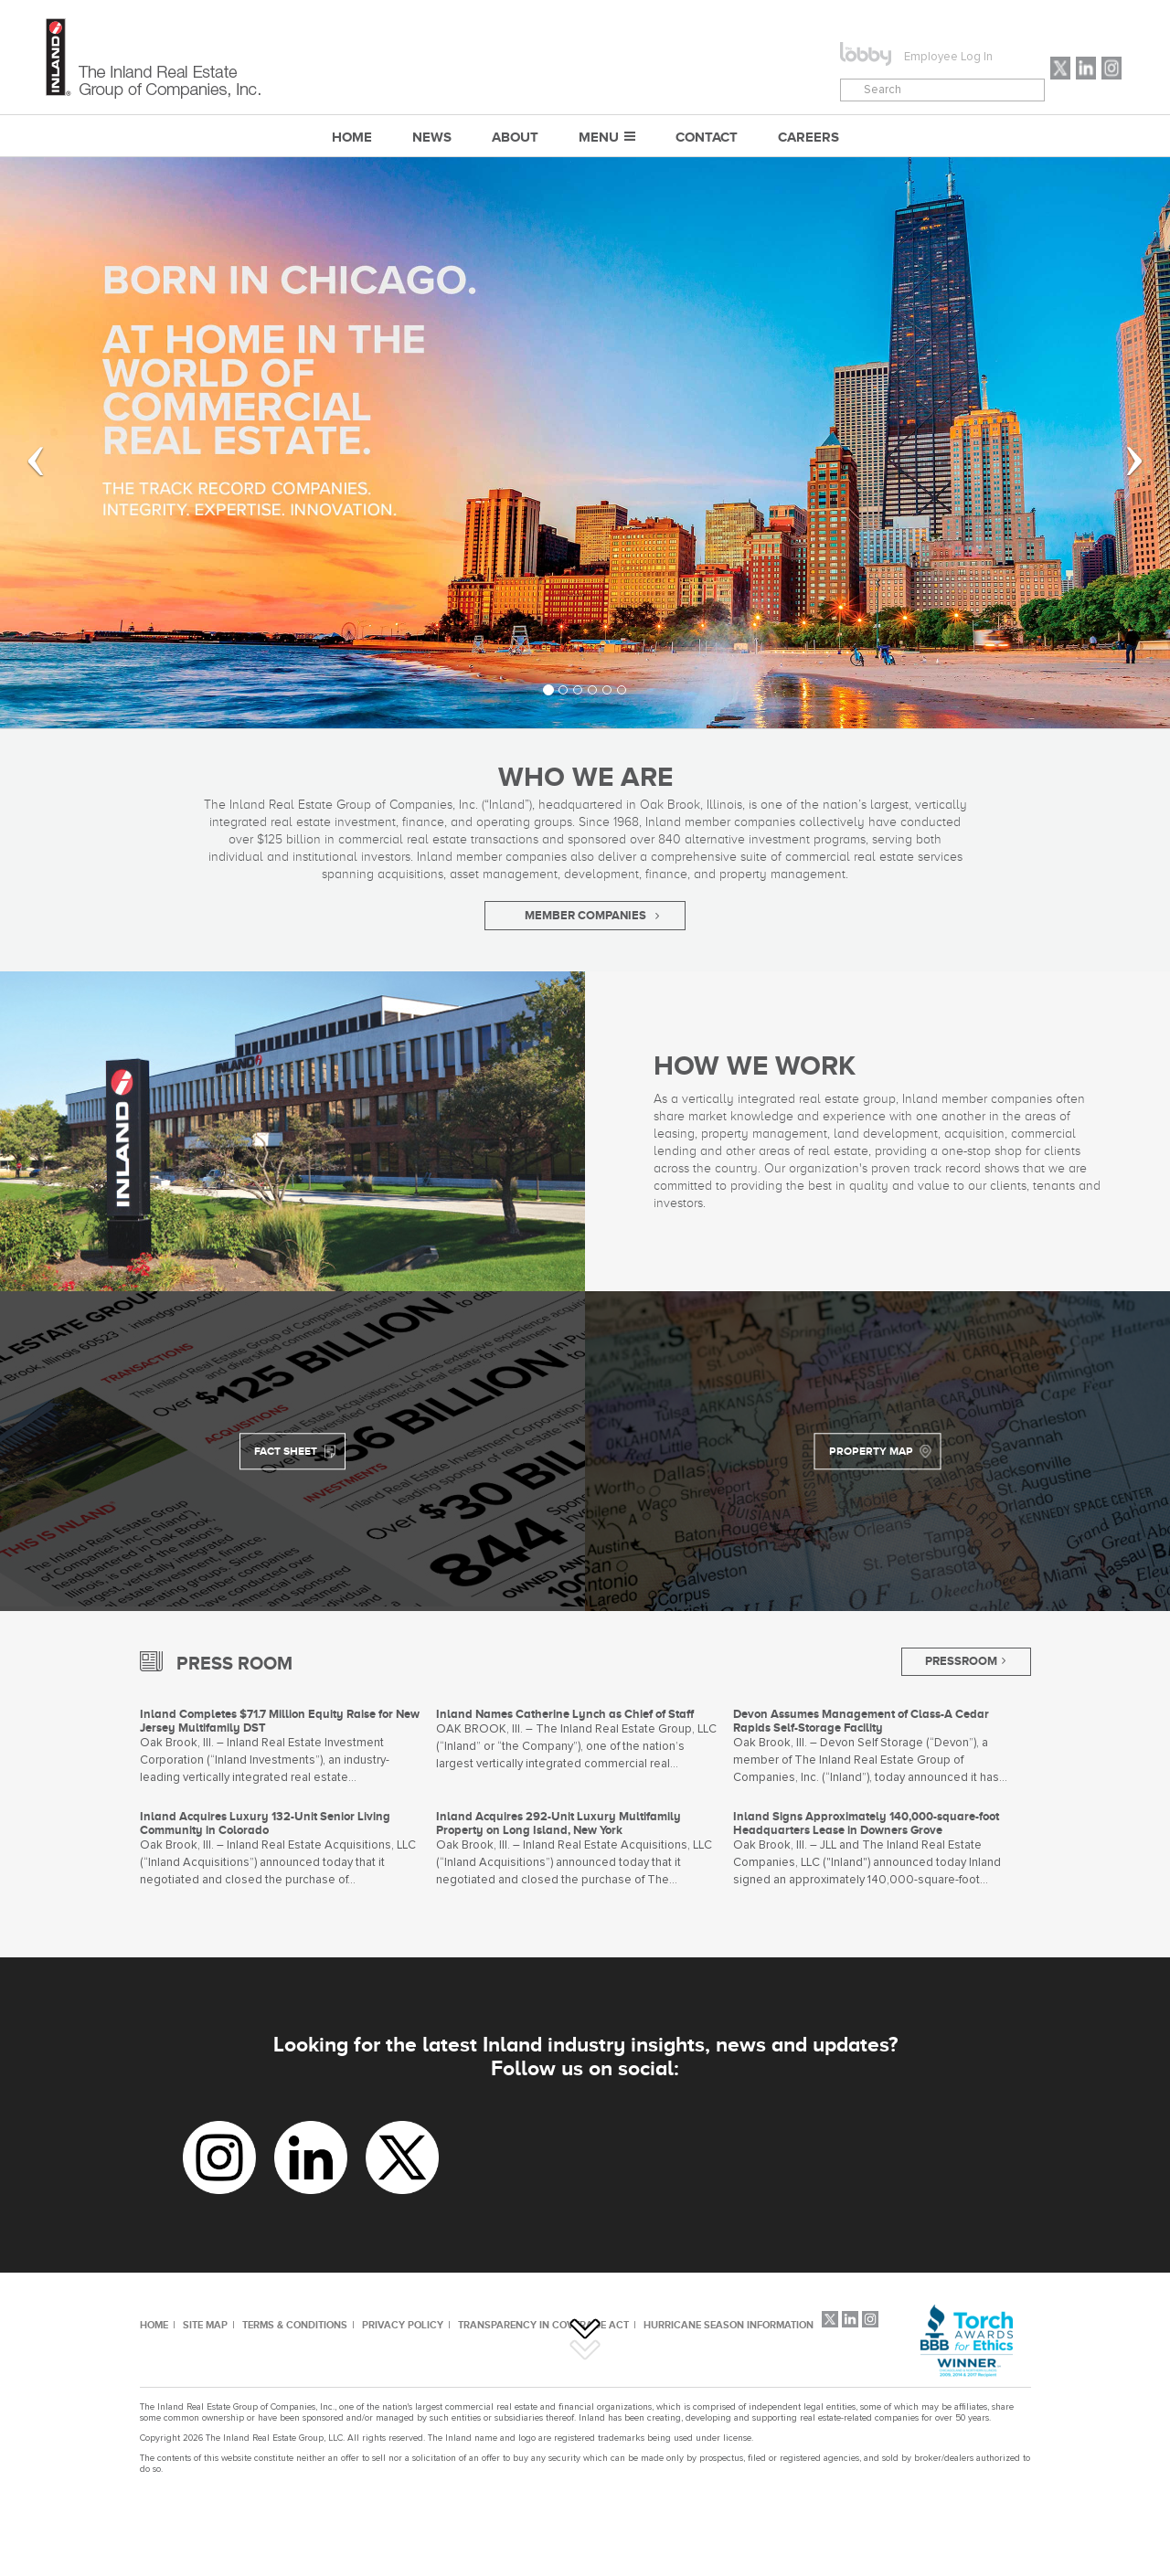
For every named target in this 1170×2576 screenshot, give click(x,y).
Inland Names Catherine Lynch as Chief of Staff (565, 1714)
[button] (23, 442)
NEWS (432, 136)
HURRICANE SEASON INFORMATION (729, 2324)
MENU (599, 136)
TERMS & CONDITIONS (294, 2324)
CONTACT (706, 136)
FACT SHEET (285, 1451)
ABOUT (515, 136)
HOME (154, 2324)
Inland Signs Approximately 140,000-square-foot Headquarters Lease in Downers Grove (866, 1823)
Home (352, 136)
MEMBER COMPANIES (585, 915)
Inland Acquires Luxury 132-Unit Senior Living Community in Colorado (265, 1823)
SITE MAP (205, 2324)
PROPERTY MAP (871, 1451)
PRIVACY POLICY (402, 2324)
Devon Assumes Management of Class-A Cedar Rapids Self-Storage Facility (861, 1720)
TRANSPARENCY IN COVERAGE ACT (543, 2324)
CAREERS (808, 136)
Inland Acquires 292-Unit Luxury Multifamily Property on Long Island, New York (558, 1823)
